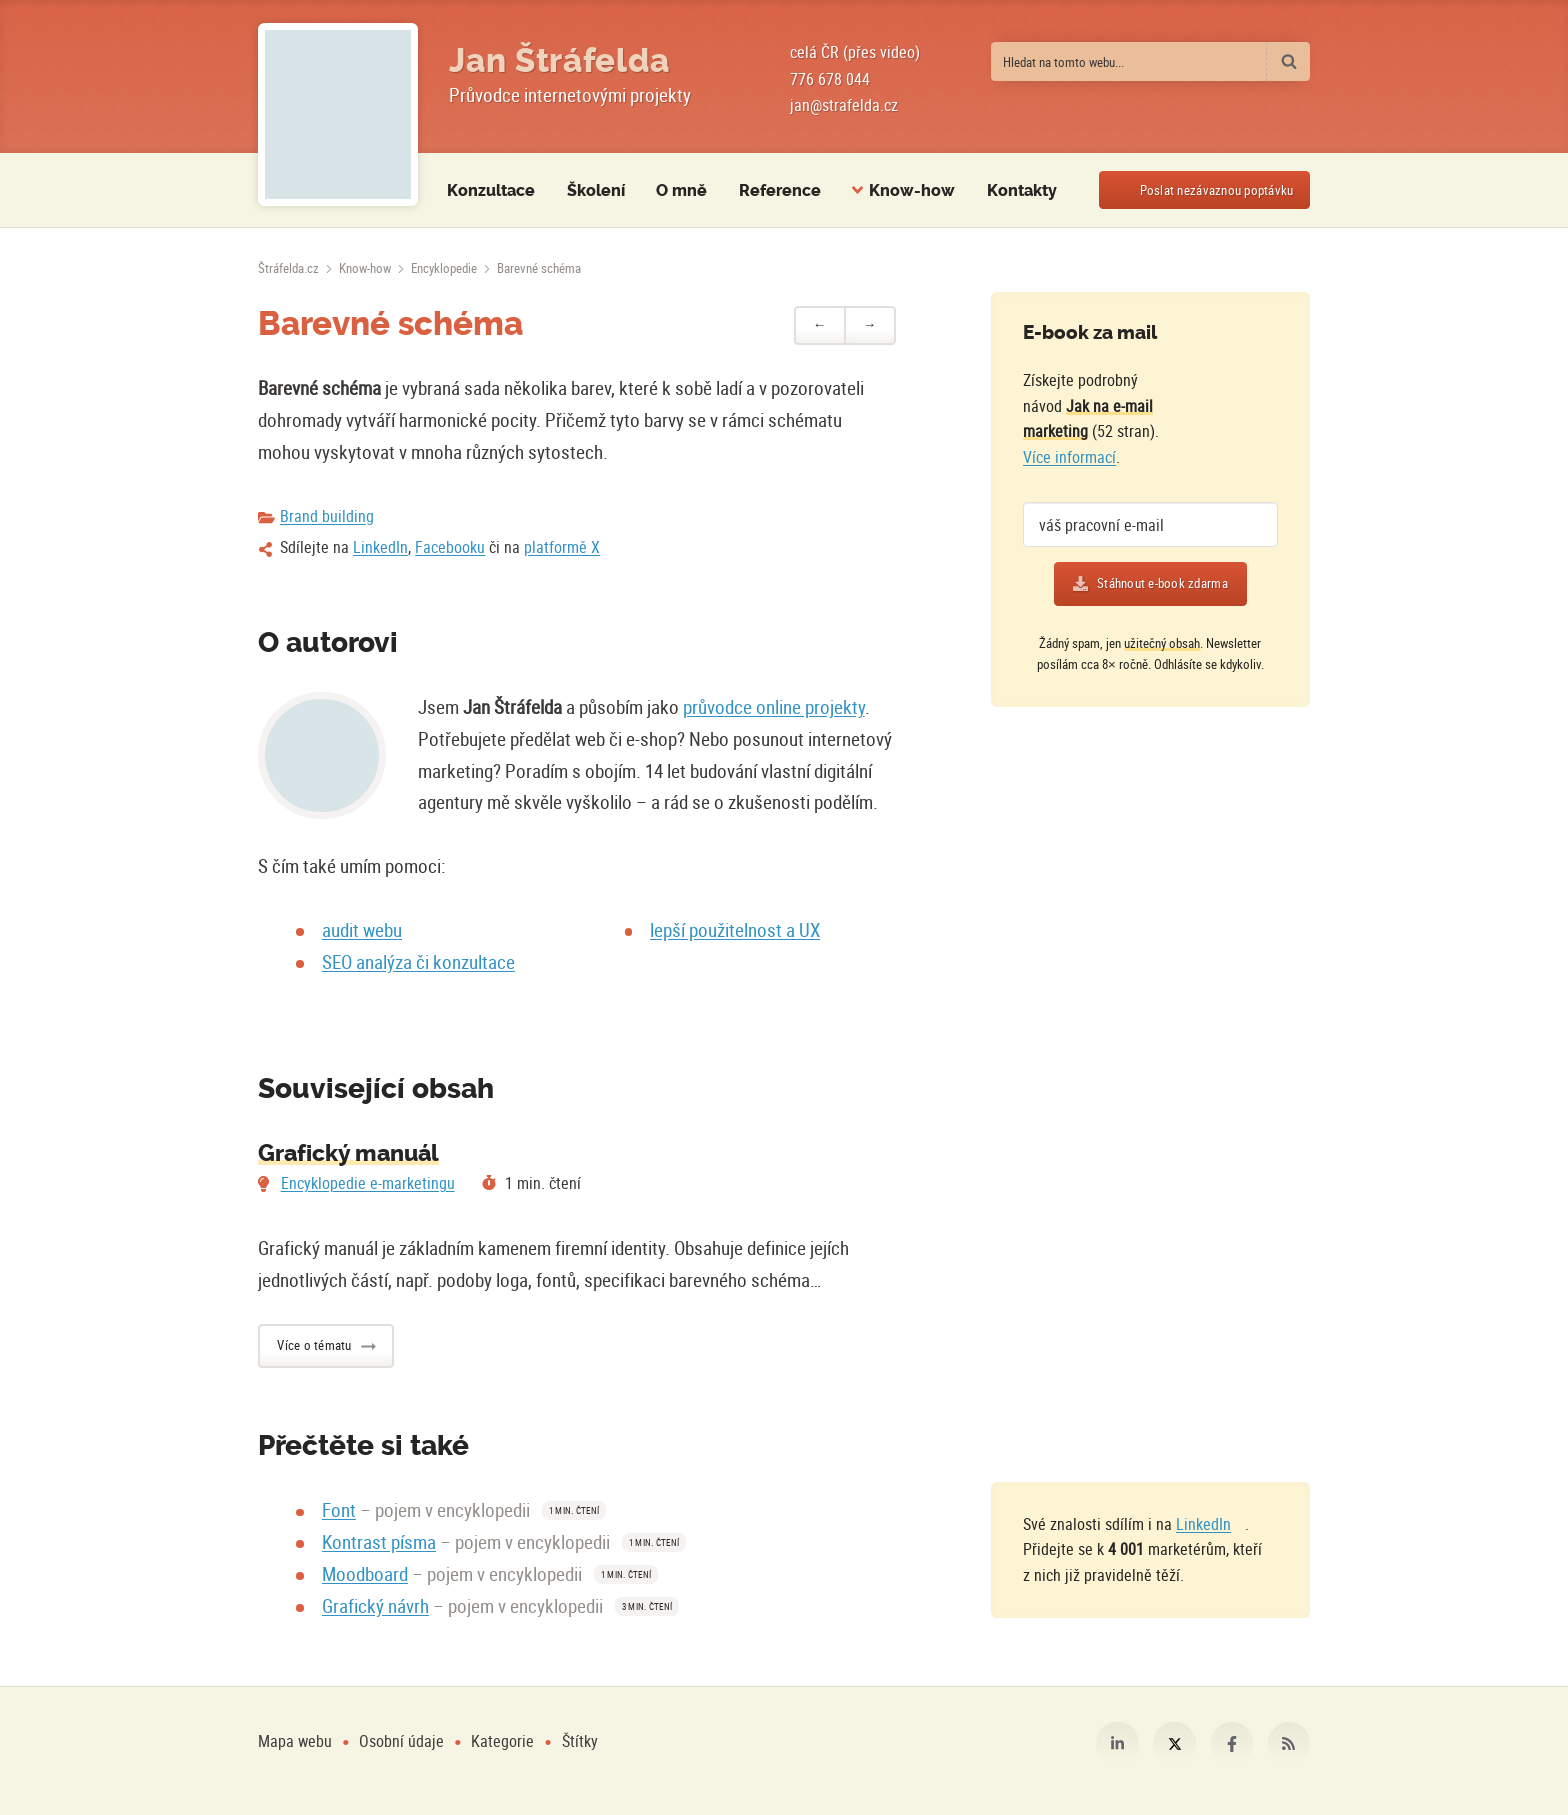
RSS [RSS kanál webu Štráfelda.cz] (1289, 1743)
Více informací (1069, 457)
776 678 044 (830, 79)
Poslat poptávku (1217, 190)
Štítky (580, 1741)
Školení (596, 190)
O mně (681, 190)
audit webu (362, 930)
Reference (780, 190)
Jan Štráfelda (559, 61)
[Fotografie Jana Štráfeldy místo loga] (337, 114)
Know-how (365, 268)
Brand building (327, 516)
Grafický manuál (348, 1153)
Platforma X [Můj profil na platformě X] (1174, 1743)
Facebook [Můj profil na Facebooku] (1232, 1743)
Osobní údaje (401, 1741)
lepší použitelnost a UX (735, 930)
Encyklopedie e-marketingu (368, 1183)
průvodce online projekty (774, 707)
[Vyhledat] (1288, 61)
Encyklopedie (444, 268)
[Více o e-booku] (1234, 406)
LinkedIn (380, 547)
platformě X (562, 547)
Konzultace (491, 190)
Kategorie (504, 1741)
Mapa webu (295, 1741)
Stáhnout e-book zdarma (1162, 583)
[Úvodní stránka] (288, 268)
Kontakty (1022, 190)
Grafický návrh (375, 1606)
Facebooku (450, 547)
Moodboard (365, 1574)
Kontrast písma (379, 1542)
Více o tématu (314, 1345)
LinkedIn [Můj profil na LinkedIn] (1117, 1743)
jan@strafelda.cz (844, 105)
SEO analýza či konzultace (418, 962)
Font (339, 1510)
